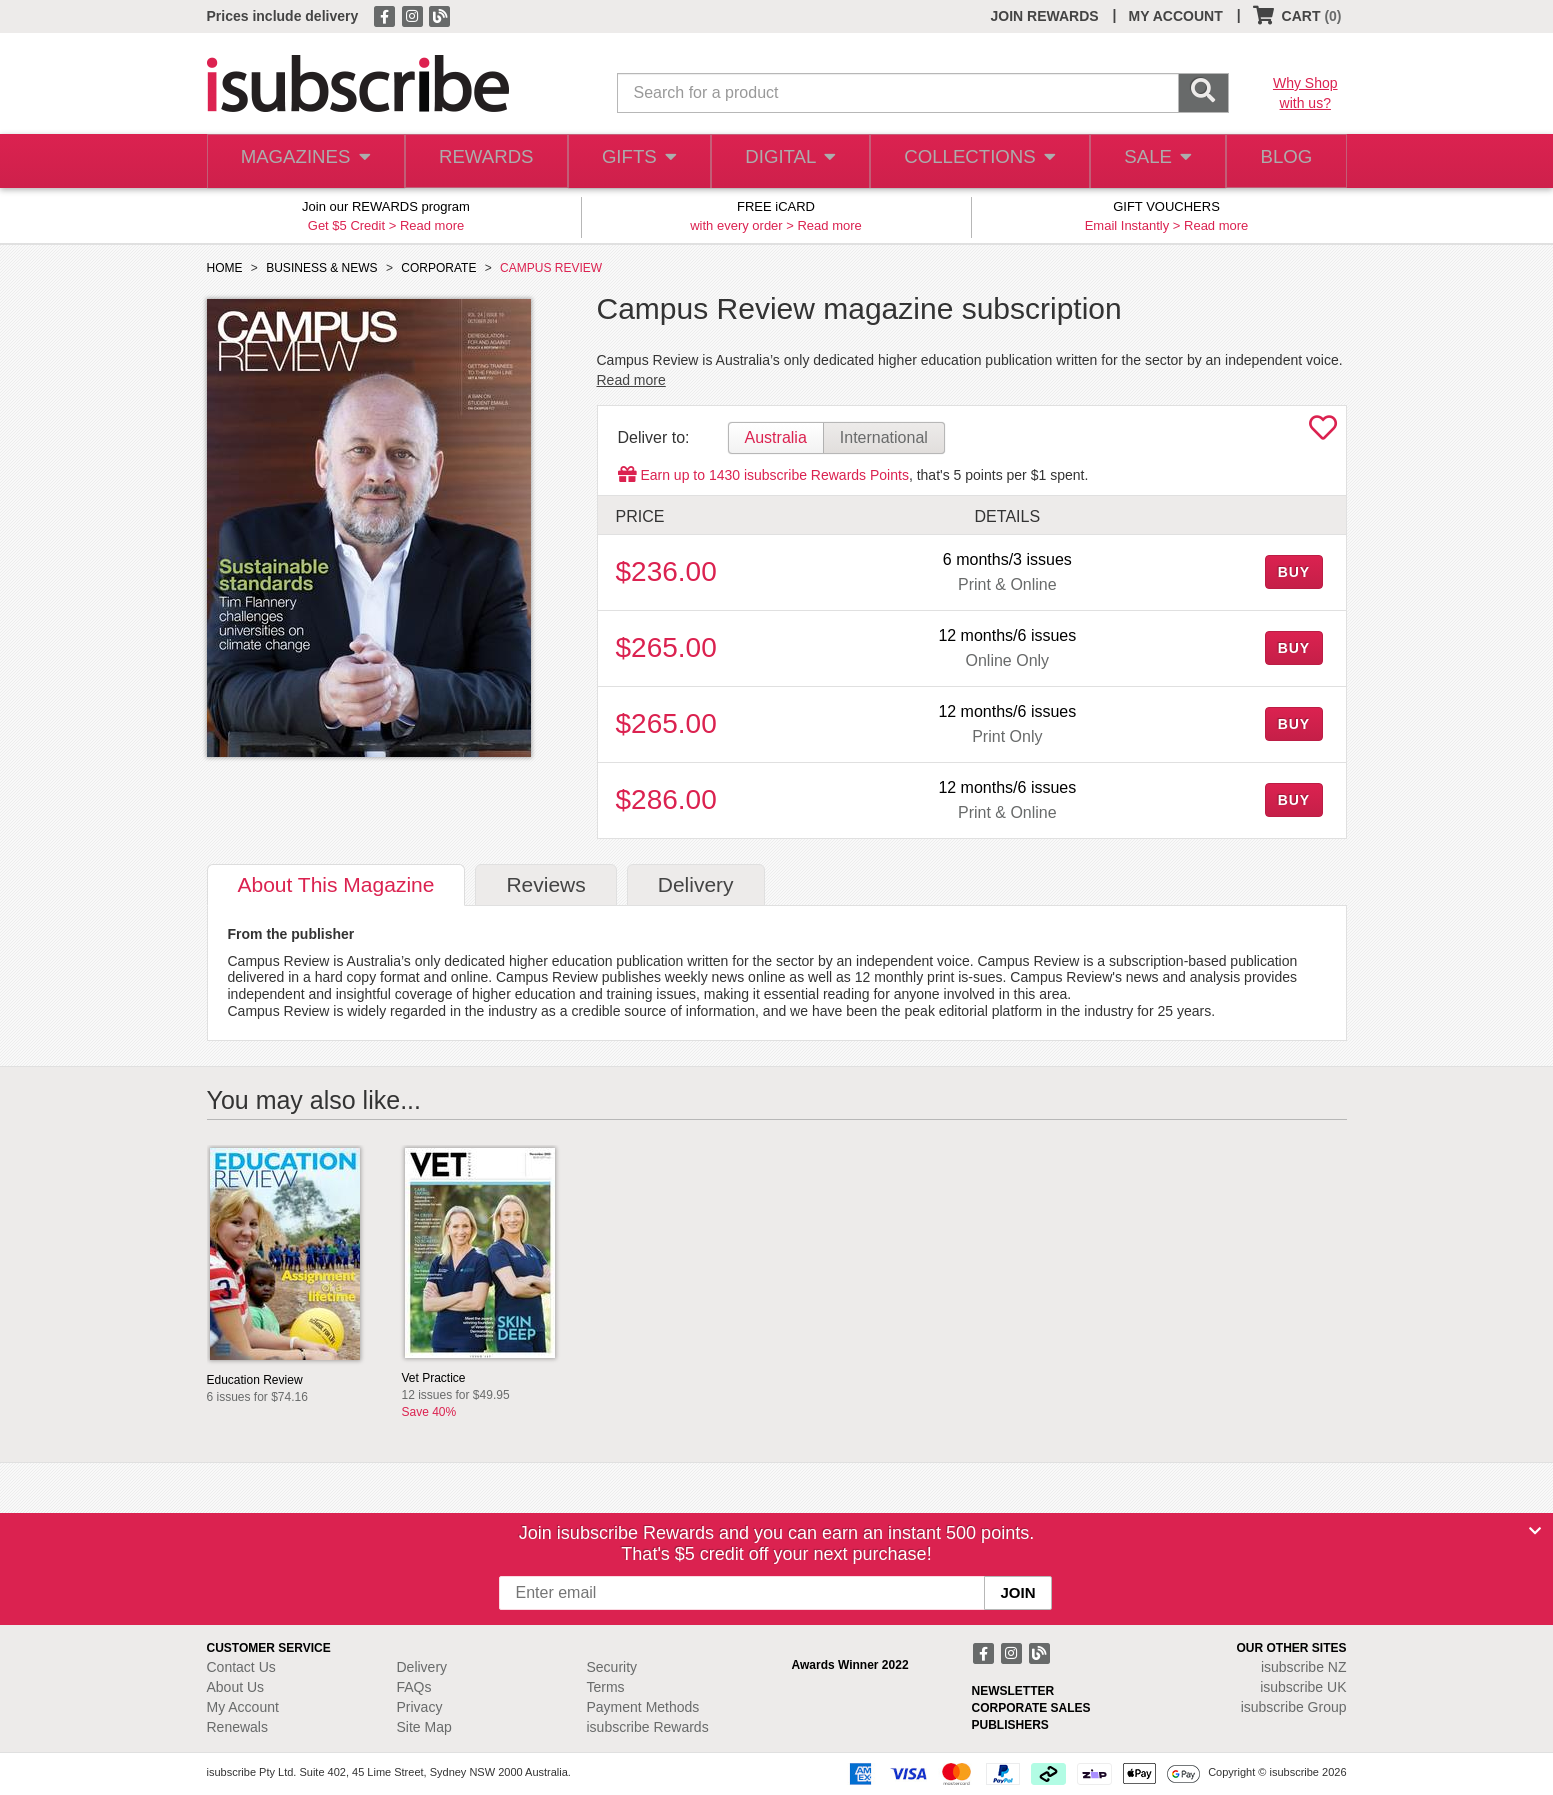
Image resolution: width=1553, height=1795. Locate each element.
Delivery (422, 1667)
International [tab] (884, 437)
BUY (1294, 572)
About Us (236, 1687)
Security (612, 1667)
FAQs (414, 1687)
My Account (243, 1707)
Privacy (420, 1707)
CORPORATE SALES (1031, 1708)
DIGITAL (789, 161)
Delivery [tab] (696, 884)
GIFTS (635, 161)
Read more (432, 225)
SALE (1150, 161)
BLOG (1283, 161)
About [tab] (336, 884)
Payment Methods (643, 1707)
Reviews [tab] (545, 884)
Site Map (424, 1727)
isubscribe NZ (1304, 1667)
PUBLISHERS (1010, 1725)
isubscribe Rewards (648, 1727)
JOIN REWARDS (1044, 16)
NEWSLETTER (1013, 1691)
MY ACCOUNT (1176, 16)
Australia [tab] (776, 437)
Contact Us (241, 1667)
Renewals (237, 1727)
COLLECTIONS (974, 161)
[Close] (1535, 1531)
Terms (606, 1687)
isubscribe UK (1303, 1687)
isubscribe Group (1294, 1707)
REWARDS (481, 161)
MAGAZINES (303, 161)
